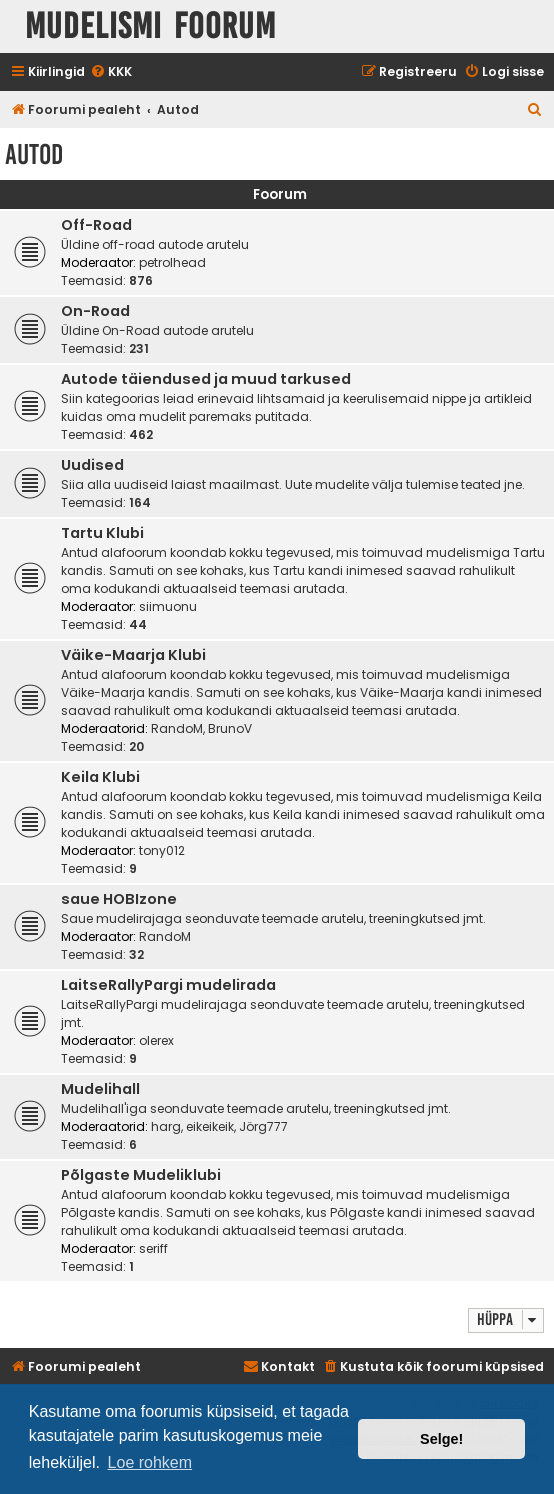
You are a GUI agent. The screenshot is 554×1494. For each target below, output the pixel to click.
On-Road (95, 311)
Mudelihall (100, 1089)
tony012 (162, 850)
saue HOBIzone (119, 899)
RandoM (177, 728)
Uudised (92, 465)
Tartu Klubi (102, 533)
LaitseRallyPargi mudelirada (168, 985)
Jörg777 (263, 1126)
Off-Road (96, 225)
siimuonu (168, 606)
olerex (156, 1040)
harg (166, 1126)
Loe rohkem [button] (150, 1462)
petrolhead (172, 262)
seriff (153, 1248)
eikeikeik (210, 1126)
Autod (34, 154)
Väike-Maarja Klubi (133, 655)
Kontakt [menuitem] (279, 1366)
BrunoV (230, 728)
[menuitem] (111, 72)
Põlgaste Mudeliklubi (141, 1175)
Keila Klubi (100, 777)
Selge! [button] (441, 1439)
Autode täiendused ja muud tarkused (206, 379)
